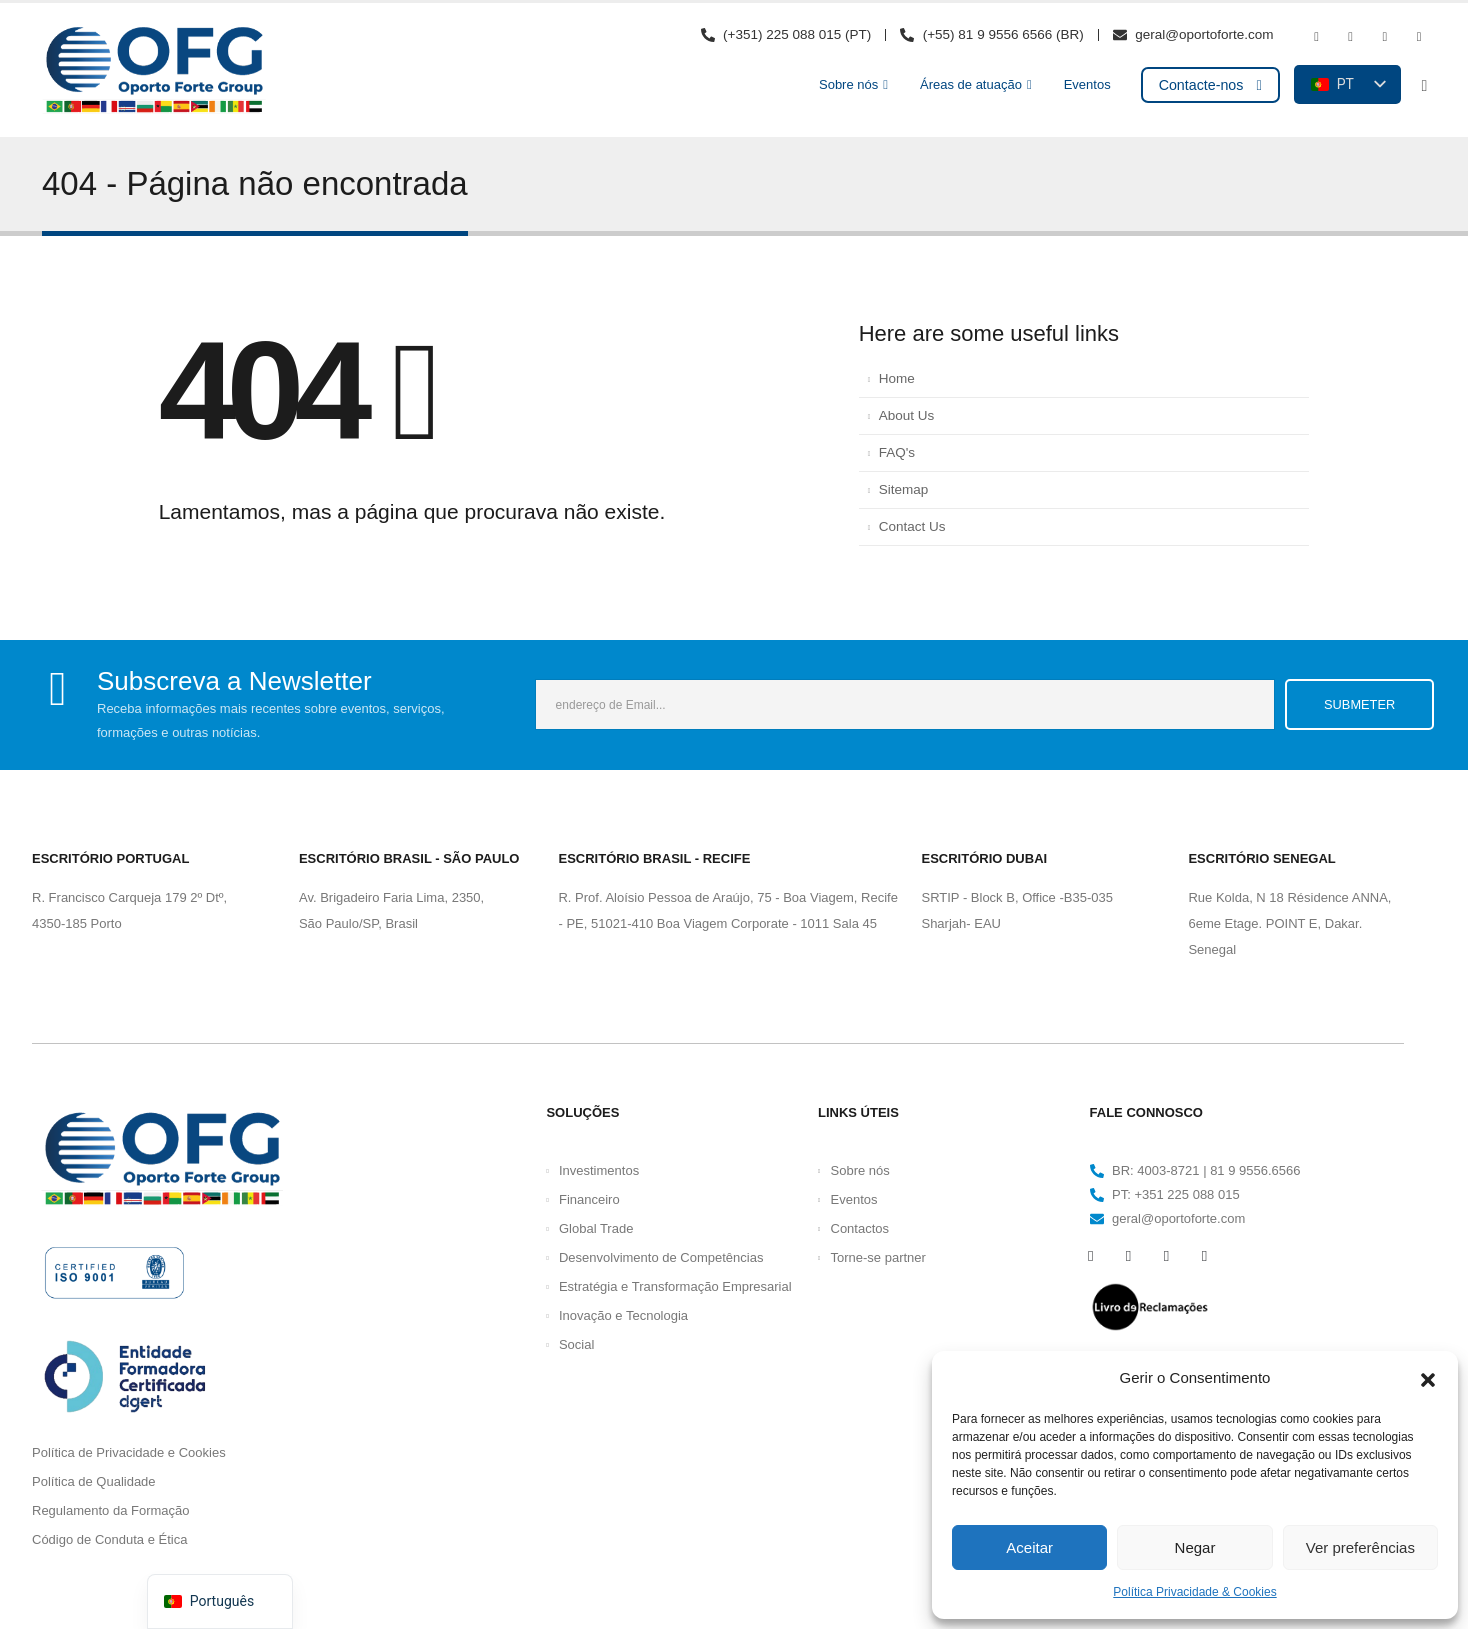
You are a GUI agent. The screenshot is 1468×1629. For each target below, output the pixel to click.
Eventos (1087, 84)
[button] (1428, 1378)
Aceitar (1029, 1547)
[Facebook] (1316, 37)
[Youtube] (1351, 37)
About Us (907, 415)
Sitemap (904, 489)
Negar (1195, 1547)
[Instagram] (1385, 37)
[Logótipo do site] (154, 70)
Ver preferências (1360, 1547)
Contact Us (912, 526)
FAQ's (897, 452)
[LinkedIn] (1419, 37)
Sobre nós (848, 84)
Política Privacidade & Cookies (1194, 1592)
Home (897, 378)
